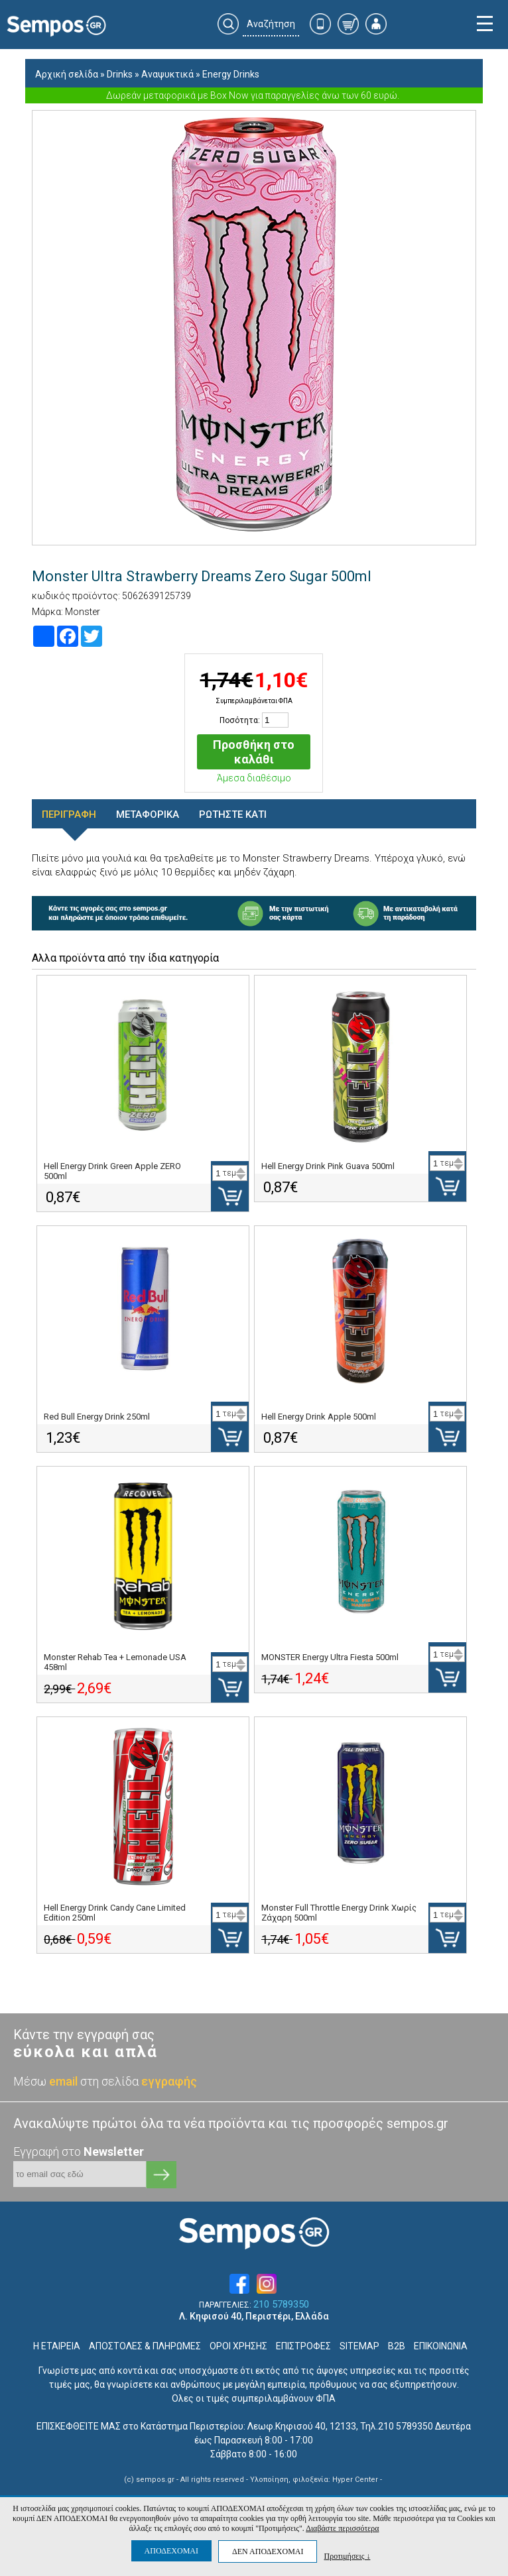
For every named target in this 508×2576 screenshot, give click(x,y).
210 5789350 (281, 2304)
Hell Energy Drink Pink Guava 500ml (328, 1166)
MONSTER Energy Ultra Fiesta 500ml (330, 1657)
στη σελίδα (138, 2081)
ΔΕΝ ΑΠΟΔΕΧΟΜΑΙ (267, 2551)
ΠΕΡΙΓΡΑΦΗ (69, 814)
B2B (396, 2346)
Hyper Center (355, 2479)
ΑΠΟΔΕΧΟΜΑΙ (171, 2550)
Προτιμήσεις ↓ (347, 2555)
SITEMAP (359, 2346)
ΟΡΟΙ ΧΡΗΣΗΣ (238, 2346)
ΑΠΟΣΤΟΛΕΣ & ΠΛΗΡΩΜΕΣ (145, 2346)
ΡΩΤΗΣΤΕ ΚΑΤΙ (233, 814)
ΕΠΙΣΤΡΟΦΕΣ (303, 2346)
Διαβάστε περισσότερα (342, 2528)
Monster (82, 611)
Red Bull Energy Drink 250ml (97, 1417)
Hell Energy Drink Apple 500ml (318, 1417)
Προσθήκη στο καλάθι (253, 752)
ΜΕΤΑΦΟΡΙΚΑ (147, 814)
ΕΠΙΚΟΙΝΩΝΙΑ (441, 2346)
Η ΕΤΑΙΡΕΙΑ (56, 2346)
